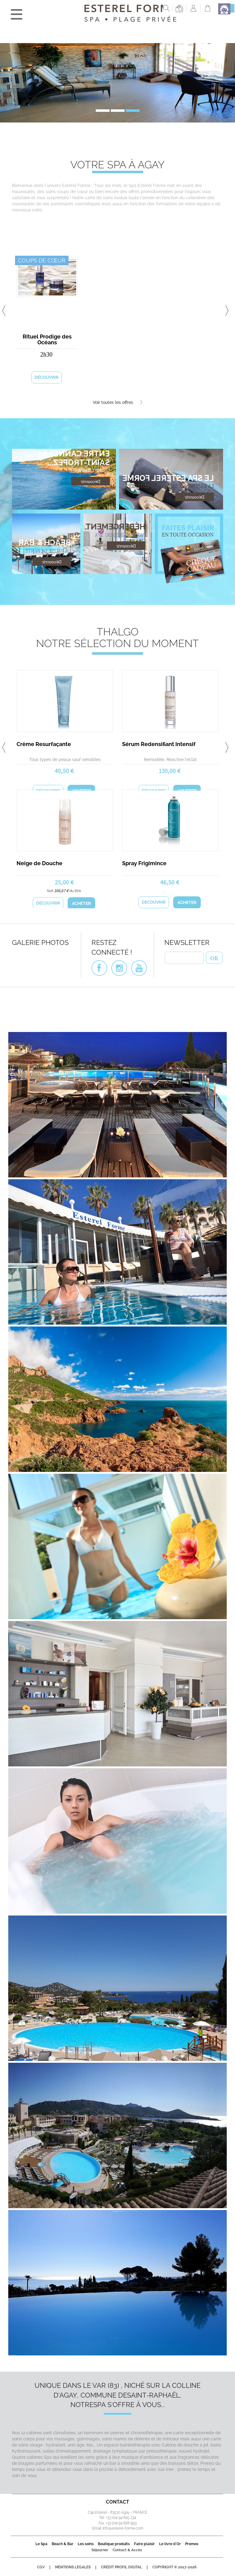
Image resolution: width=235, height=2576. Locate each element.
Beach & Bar (62, 2543)
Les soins (86, 2543)
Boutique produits (114, 2543)
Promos (191, 2543)
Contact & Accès (127, 2550)
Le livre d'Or (170, 2543)
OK (214, 957)
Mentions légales (73, 2567)
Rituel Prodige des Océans (47, 339)
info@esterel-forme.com (123, 2528)
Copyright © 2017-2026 (174, 2567)
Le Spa (41, 2543)
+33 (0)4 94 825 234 (121, 2518)
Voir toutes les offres (117, 402)
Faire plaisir (144, 2543)
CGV (41, 2567)
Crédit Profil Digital (121, 2567)
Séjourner (99, 2550)
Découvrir (46, 377)
